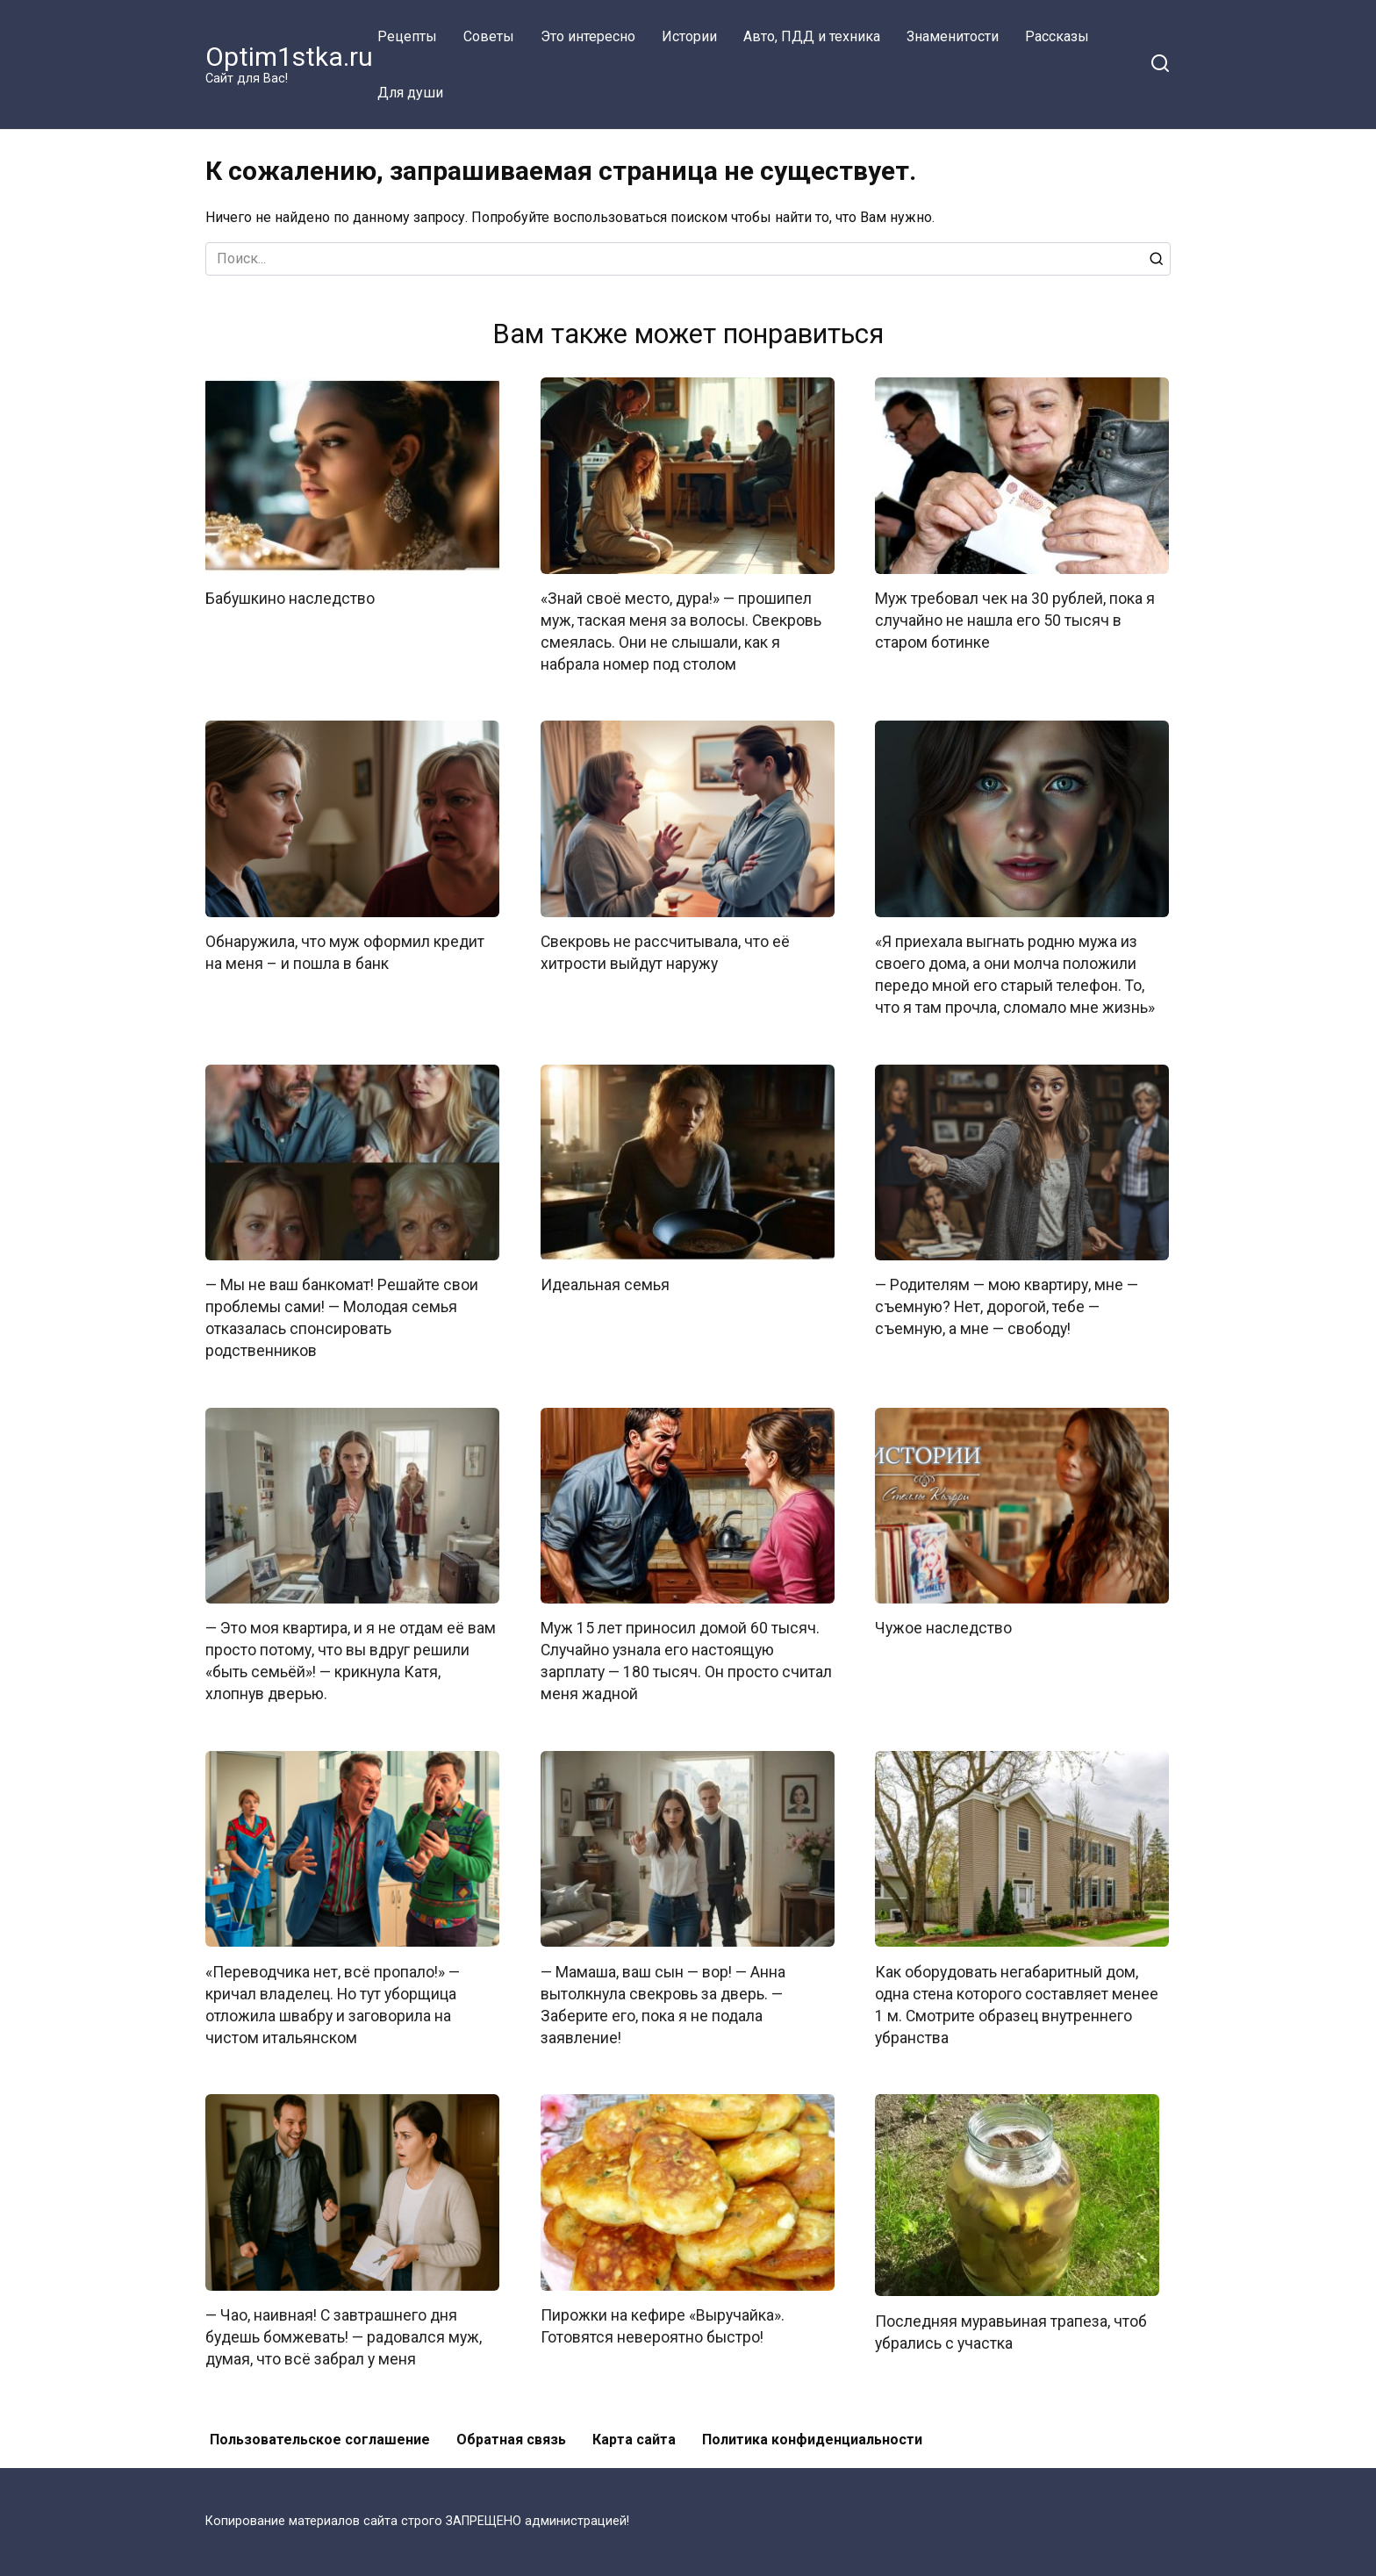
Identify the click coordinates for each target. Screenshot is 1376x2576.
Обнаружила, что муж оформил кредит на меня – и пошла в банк (344, 951)
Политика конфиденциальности (812, 2432)
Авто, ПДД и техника (811, 36)
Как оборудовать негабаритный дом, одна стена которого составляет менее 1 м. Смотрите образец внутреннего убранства (1016, 1999)
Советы (488, 36)
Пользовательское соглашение (320, 2432)
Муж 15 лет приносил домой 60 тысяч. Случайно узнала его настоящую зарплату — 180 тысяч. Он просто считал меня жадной (686, 1657)
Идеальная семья (605, 1282)
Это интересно (588, 36)
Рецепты (407, 36)
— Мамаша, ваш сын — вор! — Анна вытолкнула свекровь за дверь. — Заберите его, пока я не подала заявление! (663, 1999)
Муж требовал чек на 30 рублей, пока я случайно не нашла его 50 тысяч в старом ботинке (1015, 620)
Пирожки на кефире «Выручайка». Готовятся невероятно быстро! (663, 2320)
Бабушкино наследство (290, 598)
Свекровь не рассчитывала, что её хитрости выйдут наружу (665, 951)
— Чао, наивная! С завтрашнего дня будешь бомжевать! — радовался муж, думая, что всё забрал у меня (343, 2330)
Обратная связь (511, 2432)
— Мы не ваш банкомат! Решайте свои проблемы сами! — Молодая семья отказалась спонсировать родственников (341, 1315)
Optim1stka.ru (289, 56)
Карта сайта (634, 2432)
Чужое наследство (943, 1624)
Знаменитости (953, 36)
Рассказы (1057, 36)
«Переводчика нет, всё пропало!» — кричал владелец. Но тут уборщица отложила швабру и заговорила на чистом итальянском (332, 1999)
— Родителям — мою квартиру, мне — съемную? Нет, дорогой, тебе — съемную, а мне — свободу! (1006, 1304)
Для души (410, 92)
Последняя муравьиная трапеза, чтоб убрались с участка (1011, 2326)
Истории (689, 36)
